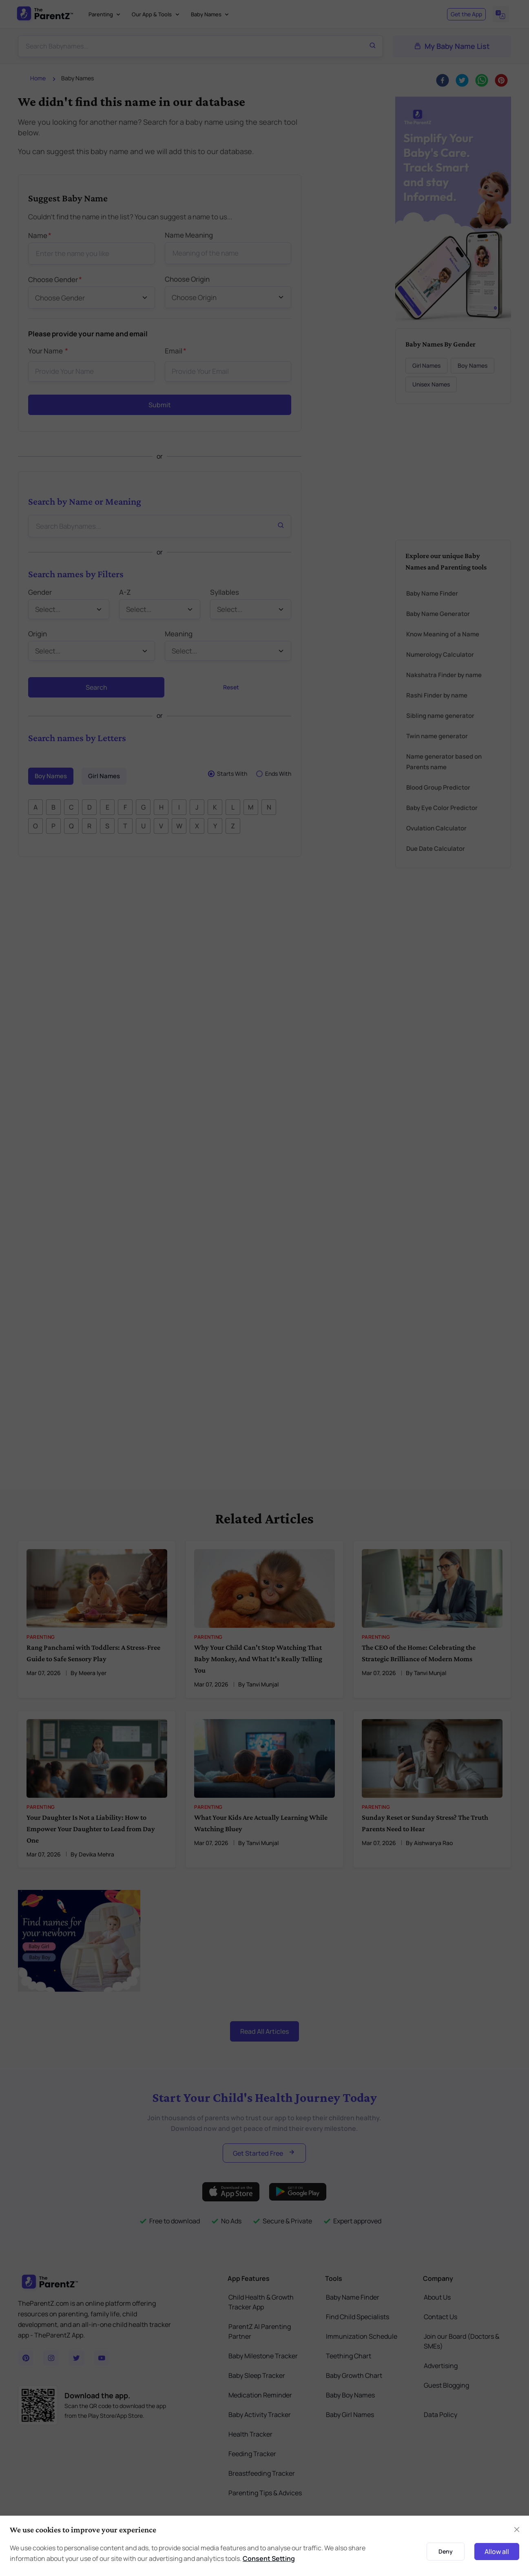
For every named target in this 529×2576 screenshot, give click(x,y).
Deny (445, 2551)
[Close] (516, 2529)
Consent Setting (269, 2558)
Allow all (497, 2551)
